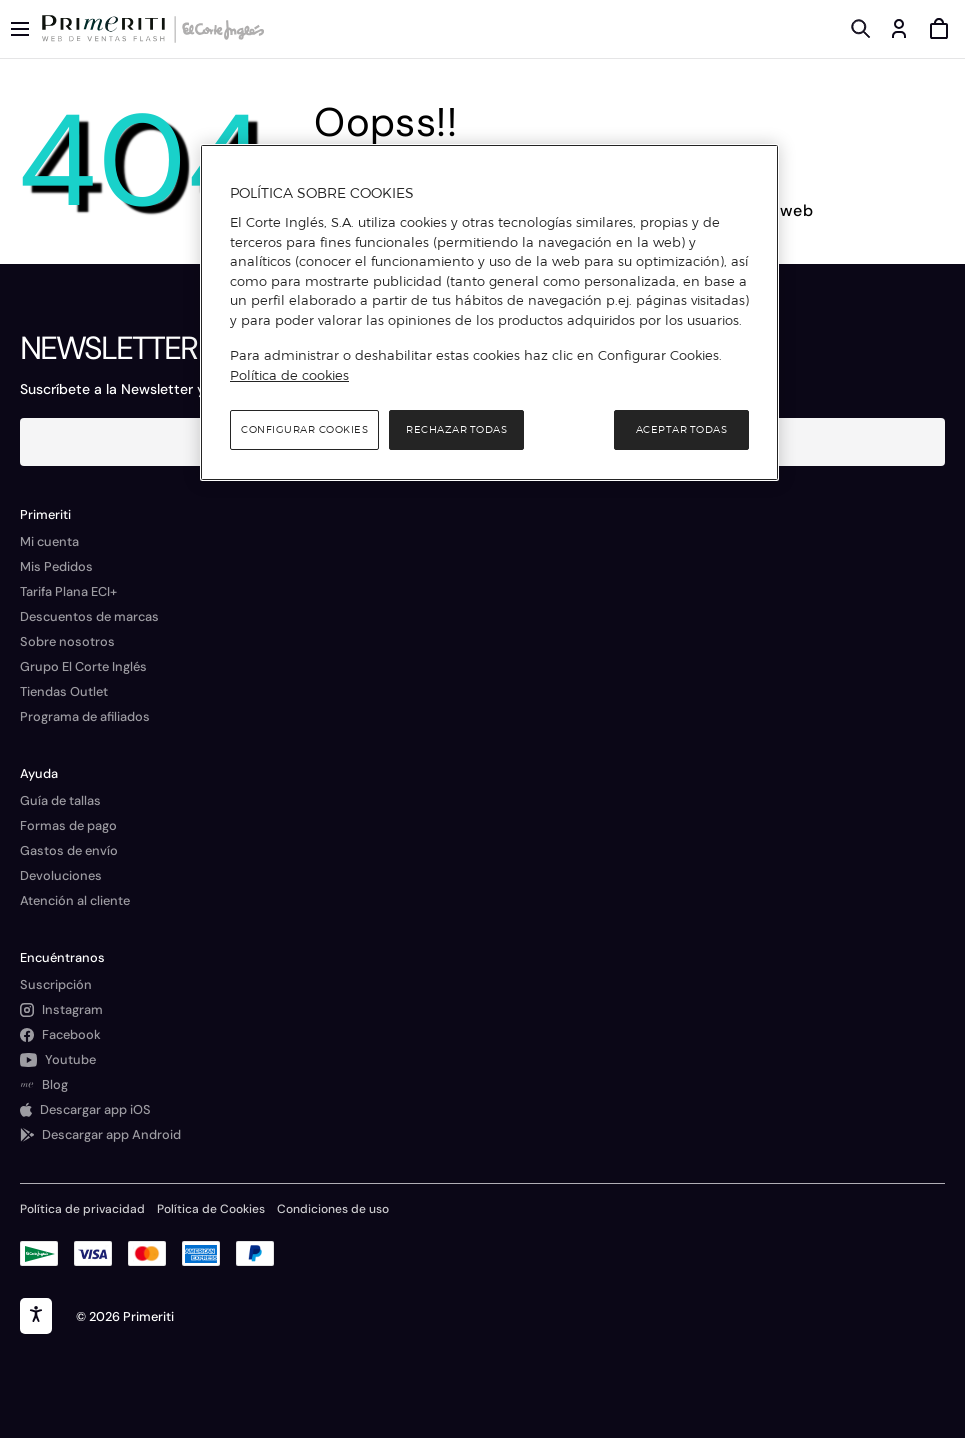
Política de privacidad (82, 1209)
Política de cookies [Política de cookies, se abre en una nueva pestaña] (289, 375)
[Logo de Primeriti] (107, 29)
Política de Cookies (211, 1209)
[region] (489, 313)
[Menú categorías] (20, 29)
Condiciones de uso (333, 1209)
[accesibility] (36, 1316)
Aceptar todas (682, 429)
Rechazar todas (456, 429)
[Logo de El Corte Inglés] (220, 29)
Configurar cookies (304, 429)
